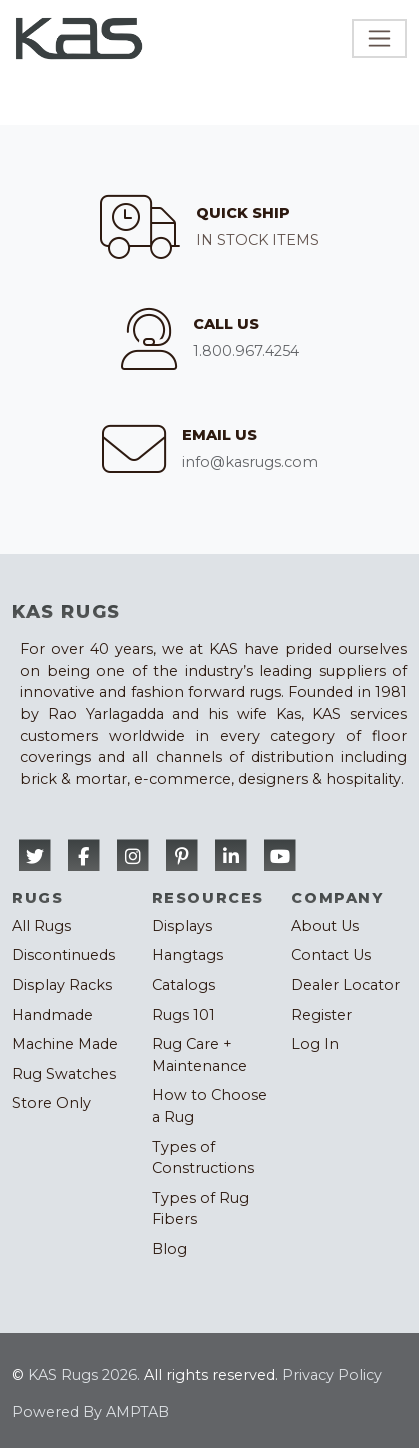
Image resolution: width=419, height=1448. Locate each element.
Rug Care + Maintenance (199, 1055)
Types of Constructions (203, 1158)
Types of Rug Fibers (200, 1209)
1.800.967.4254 (246, 351)
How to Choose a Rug (209, 1106)
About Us (325, 926)
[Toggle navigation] (379, 38)
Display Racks (62, 985)
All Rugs (41, 926)
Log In (315, 1044)
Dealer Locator (345, 985)
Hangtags (187, 955)
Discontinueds (63, 955)
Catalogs (183, 985)
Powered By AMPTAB (90, 1412)
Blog (169, 1249)
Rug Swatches (64, 1074)
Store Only (51, 1103)
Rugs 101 (183, 1015)
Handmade (52, 1015)
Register (321, 1015)
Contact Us (331, 955)
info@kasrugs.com (250, 462)
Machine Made (65, 1044)
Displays (182, 926)
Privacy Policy (332, 1375)
